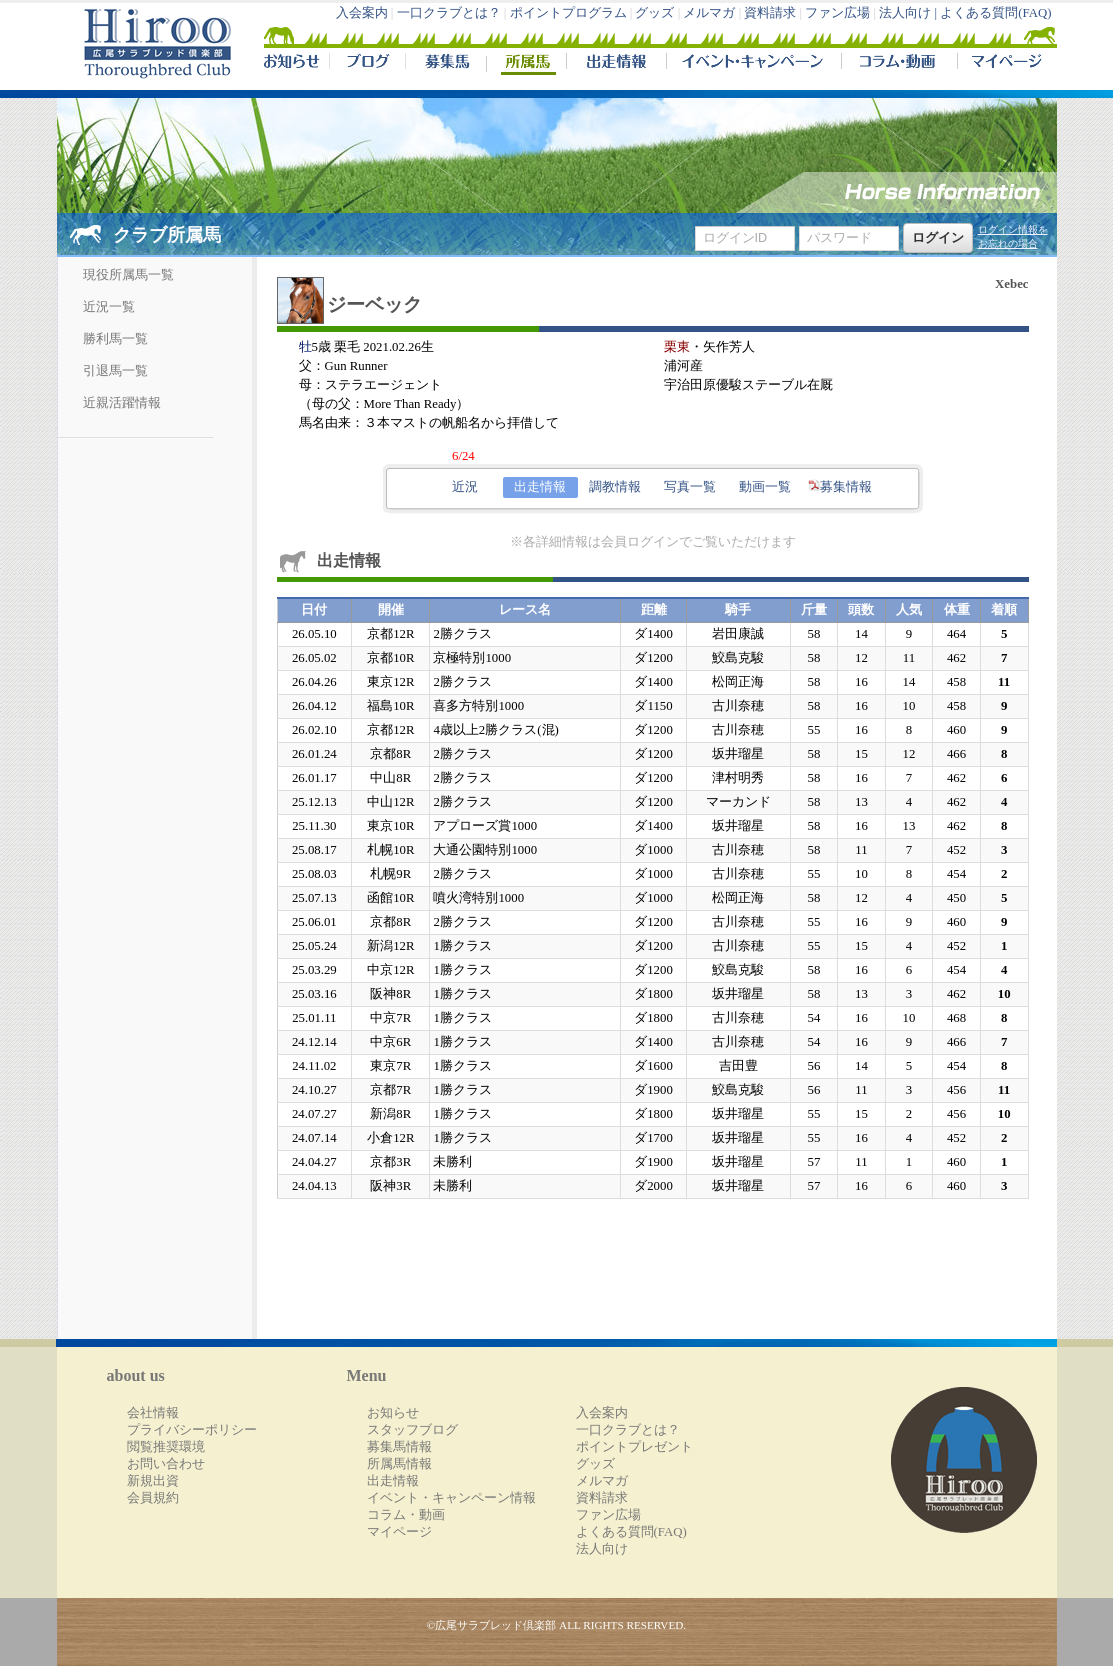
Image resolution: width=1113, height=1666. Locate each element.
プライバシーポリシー (192, 1430)
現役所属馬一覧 (128, 275)
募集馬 (445, 64)
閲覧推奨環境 (166, 1447)
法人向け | (909, 13)
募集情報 (840, 487)
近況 (465, 487)
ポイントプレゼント (634, 1447)
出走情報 (616, 64)
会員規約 (153, 1498)
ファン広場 (837, 13)
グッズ (654, 13)
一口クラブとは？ (449, 13)
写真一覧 (690, 487)
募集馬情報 (399, 1447)
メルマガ (709, 13)
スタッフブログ (412, 1430)
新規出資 (153, 1481)
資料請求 (770, 13)
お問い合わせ (166, 1464)
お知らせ (393, 1413)
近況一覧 (109, 307)
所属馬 (526, 64)
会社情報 (153, 1413)
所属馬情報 (399, 1464)
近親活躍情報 (122, 403)
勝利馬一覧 (115, 339)
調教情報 (615, 487)
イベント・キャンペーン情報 (451, 1498)
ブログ (367, 64)
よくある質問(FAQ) (995, 13)
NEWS (293, 64)
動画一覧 (765, 487)
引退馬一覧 (115, 371)
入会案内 (362, 13)
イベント (753, 64)
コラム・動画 (899, 64)
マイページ (1003, 64)
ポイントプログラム (568, 13)
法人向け (602, 1549)
